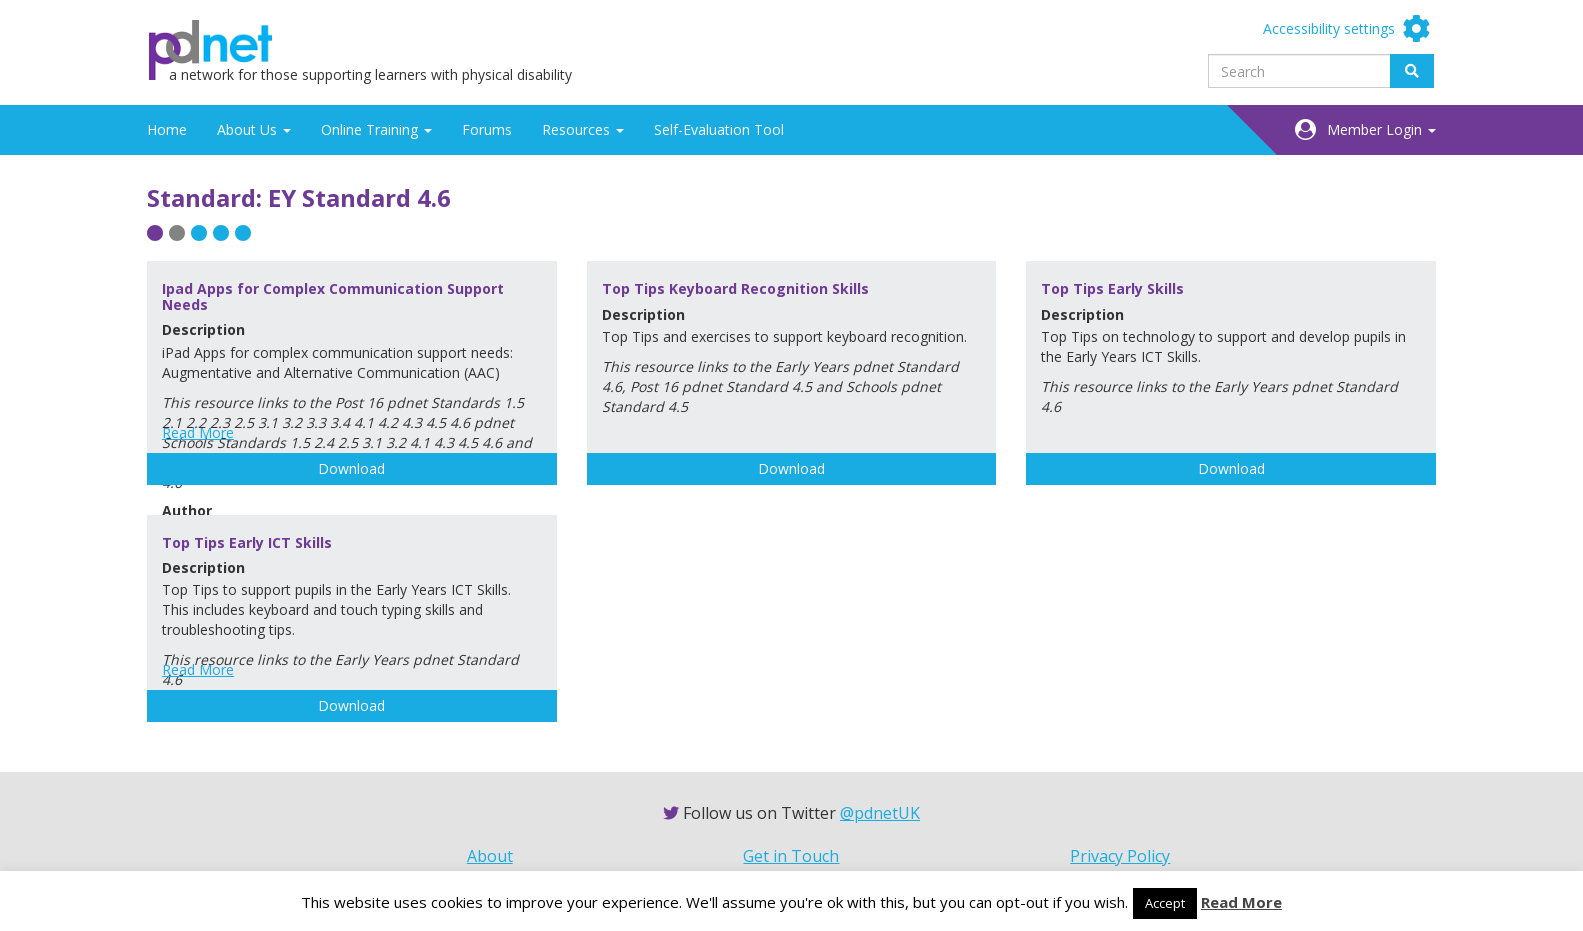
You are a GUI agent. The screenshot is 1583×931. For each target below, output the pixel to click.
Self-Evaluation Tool (719, 129)
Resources (583, 129)
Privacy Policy (1120, 856)
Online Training (376, 129)
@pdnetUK (880, 813)
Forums (487, 129)
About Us (254, 129)
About (490, 856)
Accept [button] (1165, 903)
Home (167, 129)
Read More (198, 432)
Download (351, 468)
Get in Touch (791, 856)
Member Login (1381, 129)
